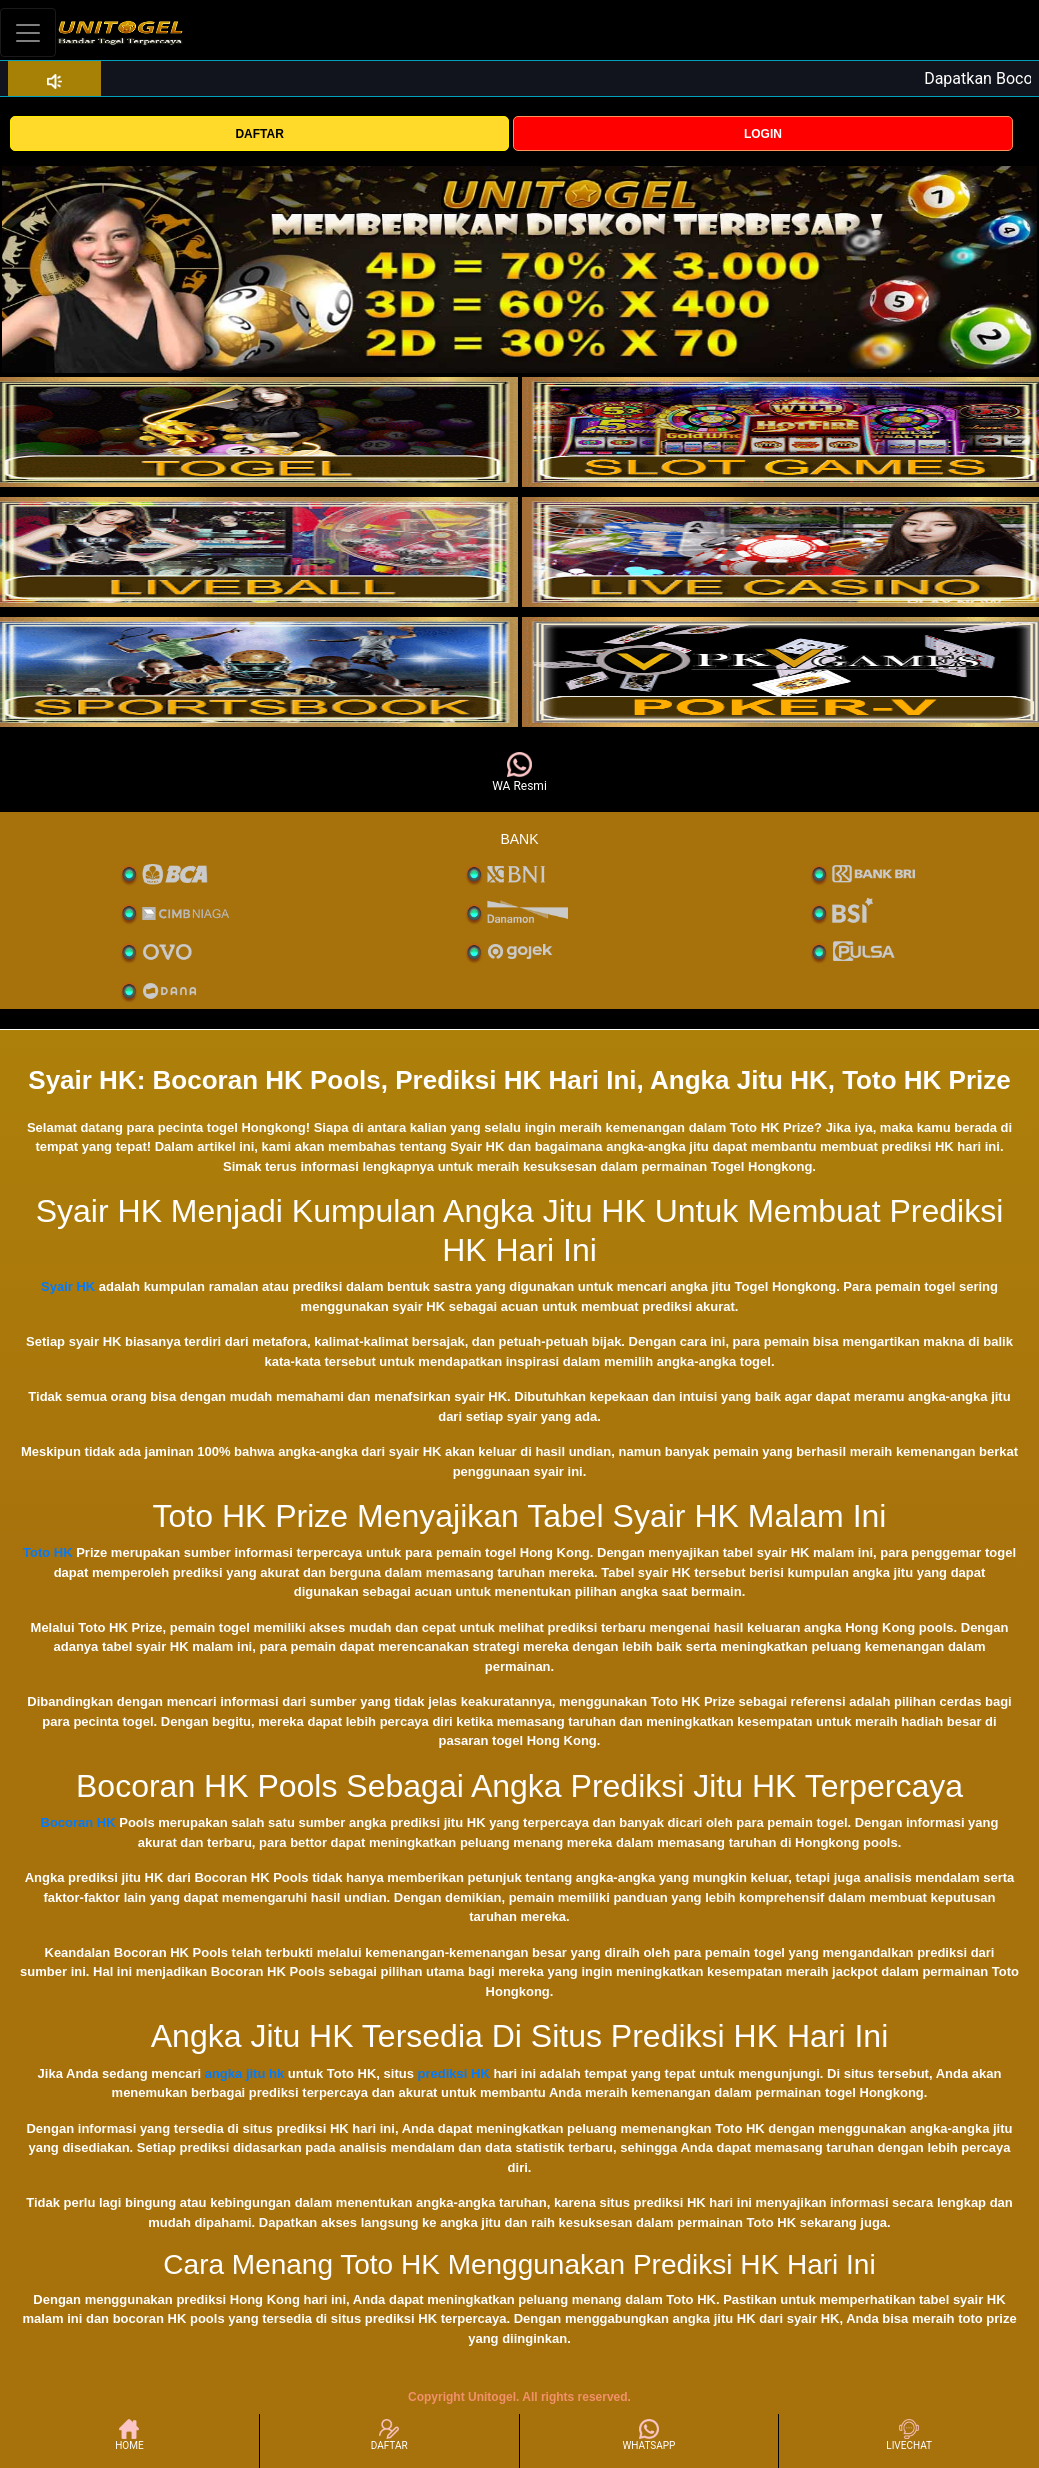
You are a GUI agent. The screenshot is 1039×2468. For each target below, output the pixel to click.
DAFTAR (259, 134)
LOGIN (763, 134)
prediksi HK (454, 2073)
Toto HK (48, 1552)
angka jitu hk (244, 2073)
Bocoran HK (78, 1822)
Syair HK (68, 1286)
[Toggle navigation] (28, 32)
